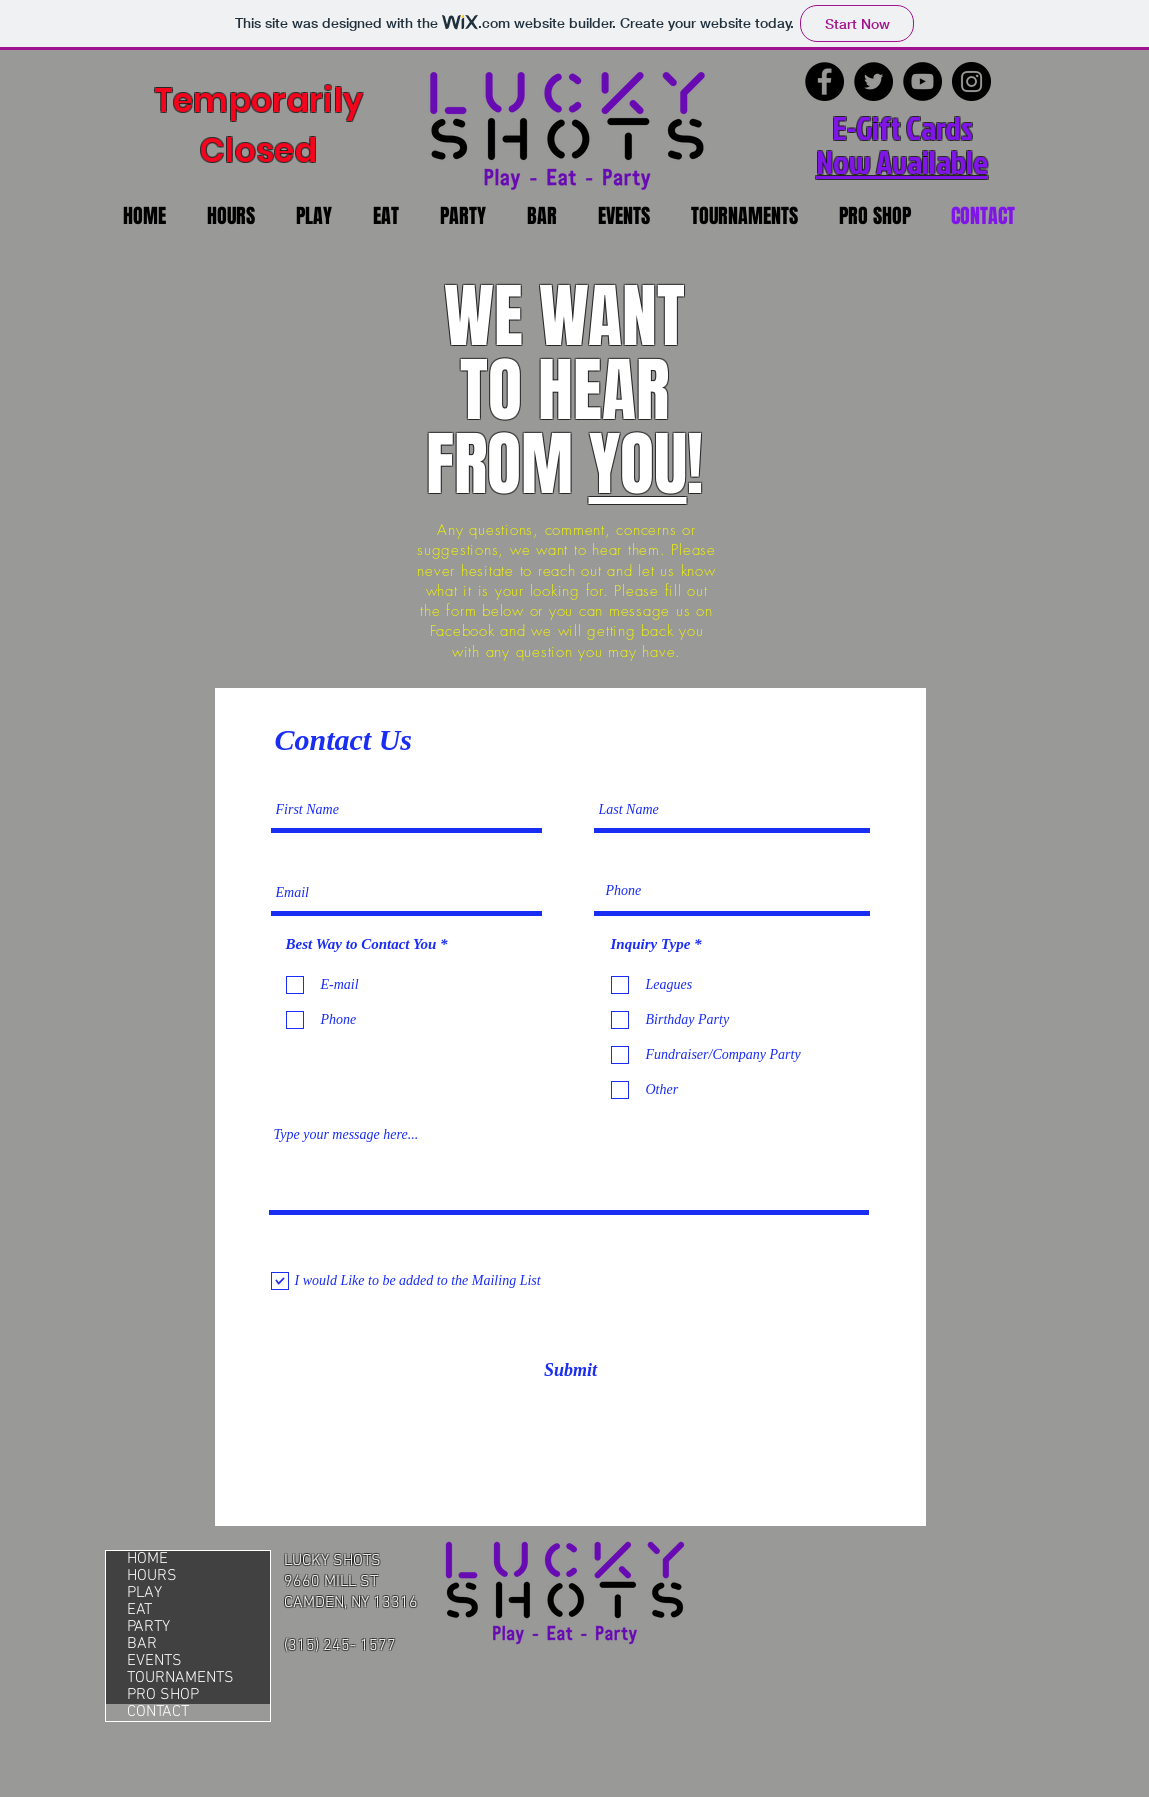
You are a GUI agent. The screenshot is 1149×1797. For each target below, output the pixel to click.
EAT (139, 1610)
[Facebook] (824, 81)
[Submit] (571, 1370)
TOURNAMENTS (180, 1678)
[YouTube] (922, 81)
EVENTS (154, 1661)
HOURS (152, 1576)
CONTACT (158, 1712)
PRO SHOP (163, 1695)
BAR (142, 1644)
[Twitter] (873, 81)
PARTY (148, 1627)
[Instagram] (971, 81)
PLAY (144, 1593)
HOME (147, 1559)
